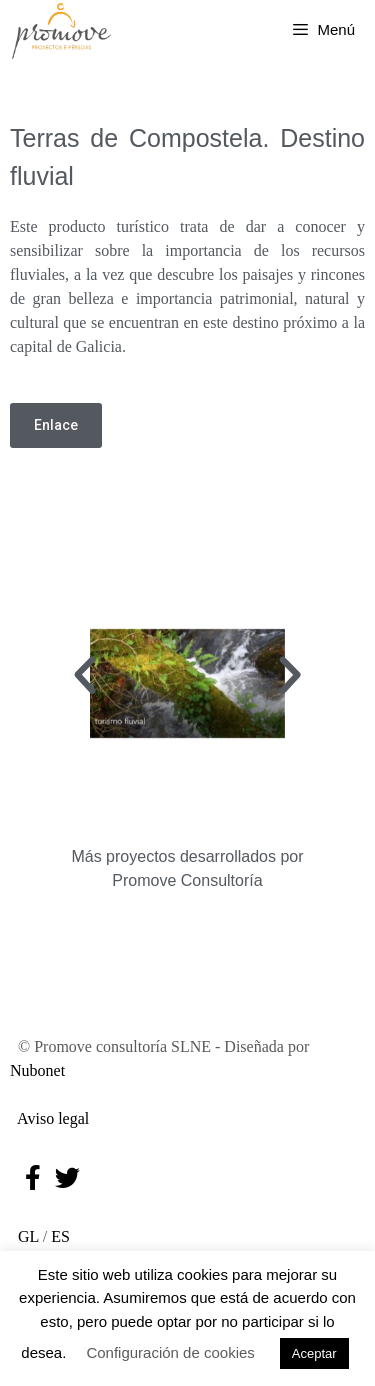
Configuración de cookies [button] (170, 1352)
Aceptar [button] (314, 1353)
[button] (85, 676)
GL (24, 1236)
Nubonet (37, 1070)
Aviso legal (49, 1118)
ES (60, 1236)
